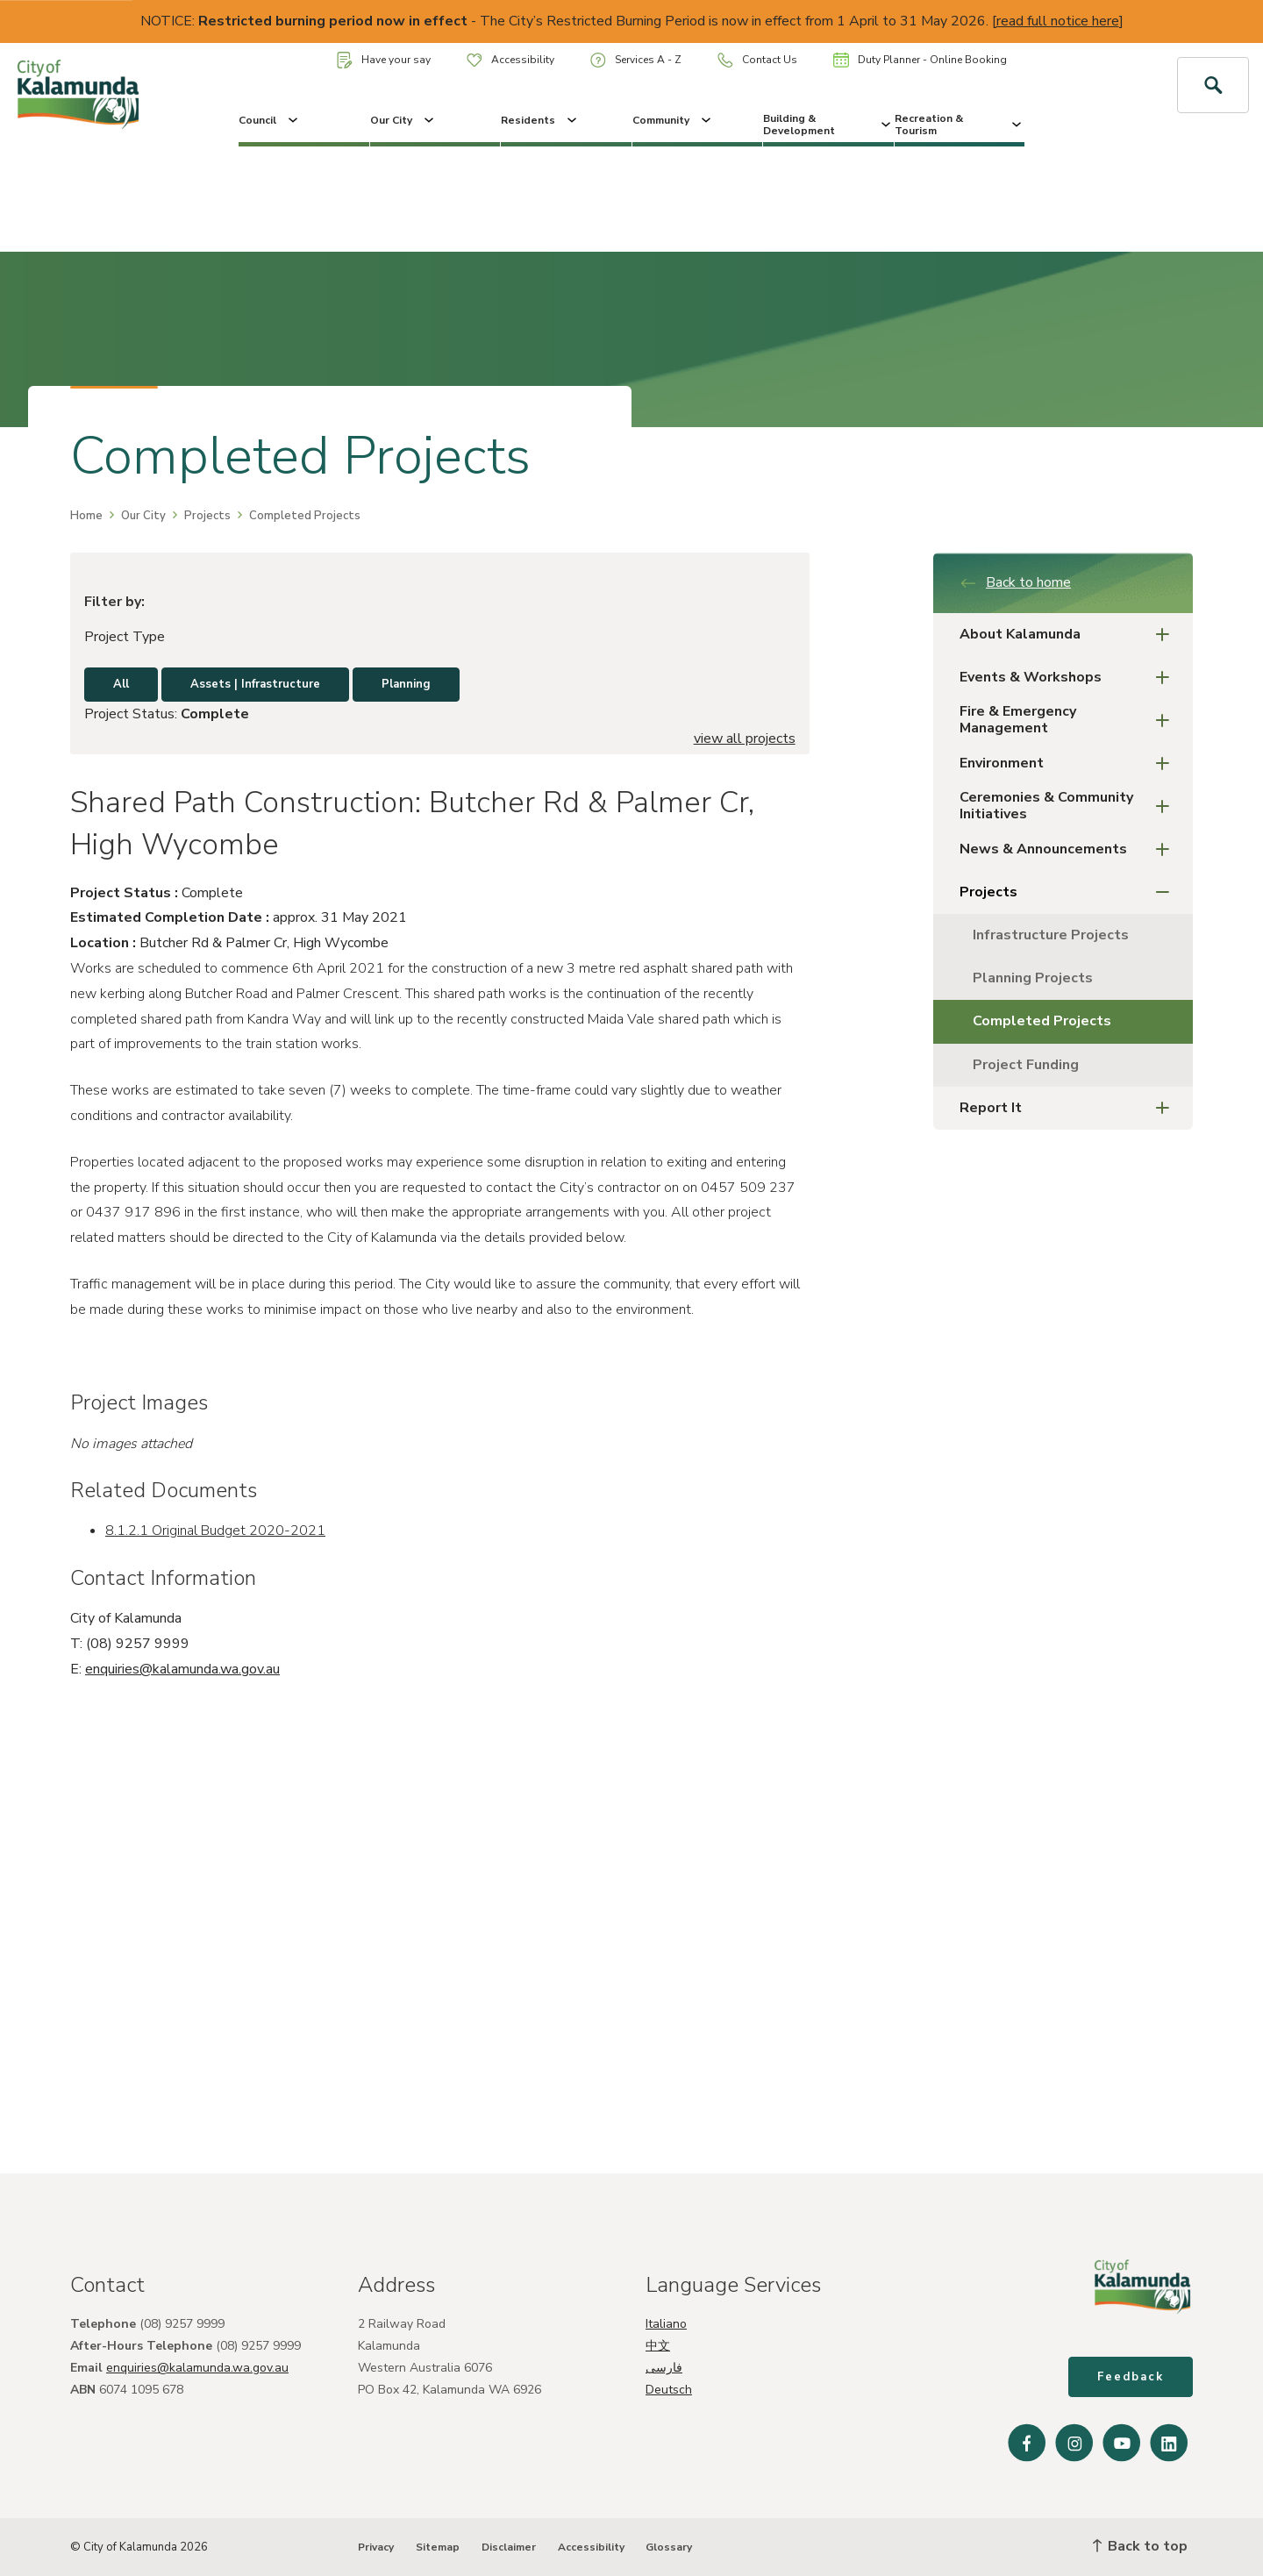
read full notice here (1057, 21)
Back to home (1015, 582)
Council (270, 120)
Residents (540, 120)
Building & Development (828, 124)
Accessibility (510, 60)
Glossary (669, 2547)
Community (673, 120)
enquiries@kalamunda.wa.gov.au (182, 1669)
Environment (1070, 763)
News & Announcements (1070, 849)
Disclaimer (509, 2547)
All (121, 684)
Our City (403, 120)
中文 (658, 2345)
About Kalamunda (1070, 634)
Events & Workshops (1070, 677)
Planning (406, 684)
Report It (1070, 1108)
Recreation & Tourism (960, 124)
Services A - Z (635, 60)
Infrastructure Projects (1051, 935)
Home (86, 516)
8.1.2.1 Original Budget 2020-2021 (215, 1530)
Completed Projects (1042, 1021)
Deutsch (669, 2389)
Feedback (1130, 2377)
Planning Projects (1033, 978)
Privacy (376, 2547)
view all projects (745, 738)
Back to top (1140, 2546)
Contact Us (757, 60)
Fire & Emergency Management (1070, 720)
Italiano (666, 2324)
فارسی (664, 2367)
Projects (207, 516)
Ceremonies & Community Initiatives (1070, 806)
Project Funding (1026, 1064)
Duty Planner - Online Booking (920, 60)
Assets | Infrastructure (255, 684)
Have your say (384, 60)
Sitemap (438, 2547)
